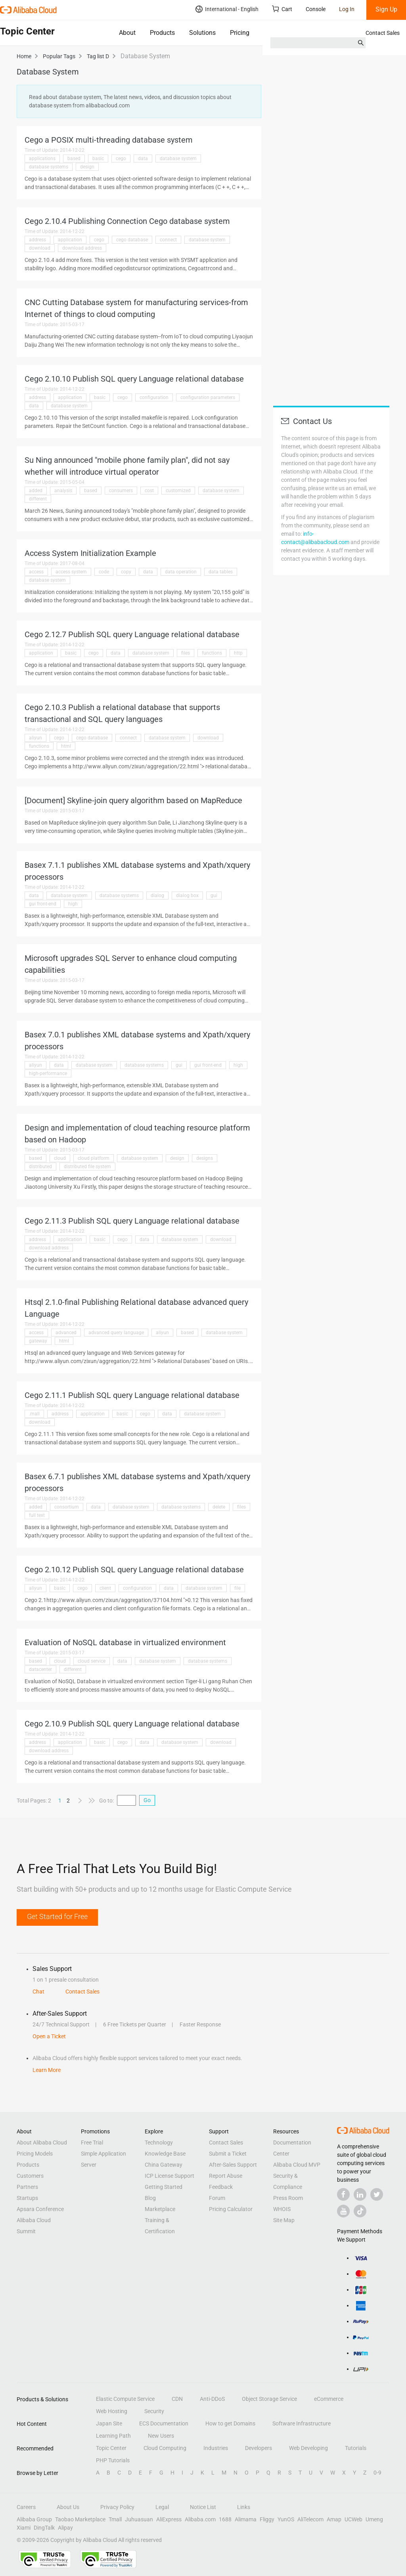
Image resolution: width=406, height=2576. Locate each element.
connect (168, 240)
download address (82, 248)
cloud (60, 1158)
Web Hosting (111, 2411)
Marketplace (160, 2209)
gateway (38, 1341)
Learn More (47, 2070)
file (237, 1588)
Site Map (284, 2220)
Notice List (203, 2507)
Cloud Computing (165, 2448)
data (143, 158)
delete (219, 1507)
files (185, 653)
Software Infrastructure (301, 2423)
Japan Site (109, 2423)
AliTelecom (310, 2519)
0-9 (377, 2472)
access (36, 572)
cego (121, 158)
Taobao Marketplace (80, 2519)
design (87, 167)
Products (162, 32)
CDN (177, 2399)
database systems (48, 167)
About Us (68, 2507)
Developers (258, 2448)
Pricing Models (35, 2153)
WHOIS (282, 2209)
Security (154, 2411)
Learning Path (113, 2436)
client (105, 1588)
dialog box (187, 895)
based (73, 158)
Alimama (246, 2519)
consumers (121, 490)
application (70, 240)
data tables (221, 572)
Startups (27, 2198)
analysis (63, 490)
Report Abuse (225, 2176)
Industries (215, 2448)
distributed (40, 1166)
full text (37, 1515)
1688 (225, 2519)
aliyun (35, 738)
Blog (150, 2198)
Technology (159, 2142)
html (66, 746)
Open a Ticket (49, 2036)
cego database (132, 240)
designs (204, 1158)
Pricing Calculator (231, 2209)
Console (316, 9)
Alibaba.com (200, 2519)
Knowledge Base (165, 2153)
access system (71, 572)
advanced (66, 1332)
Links (243, 2507)
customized (178, 490)
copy (126, 572)
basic (98, 158)
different (38, 499)
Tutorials (355, 2448)
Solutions (202, 32)
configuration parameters (207, 397)
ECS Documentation (163, 2423)
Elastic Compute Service (125, 2399)
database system (178, 158)
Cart (282, 9)
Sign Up (386, 9)
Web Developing (308, 2448)
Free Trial (92, 2142)
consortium (66, 1507)
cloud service (91, 1661)
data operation (181, 572)
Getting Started (163, 2187)
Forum (217, 2198)
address (37, 240)
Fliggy (267, 2519)
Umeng (374, 2519)
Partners (27, 2187)
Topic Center (111, 2448)
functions (212, 653)
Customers (30, 2176)
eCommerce (328, 2399)
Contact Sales (383, 33)
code (104, 572)
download (39, 248)
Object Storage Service (269, 2399)
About (127, 32)
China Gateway (163, 2165)
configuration (154, 397)
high (73, 904)
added (35, 490)
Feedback (221, 2187)
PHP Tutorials (113, 2460)
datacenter (40, 1669)
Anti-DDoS (212, 2399)
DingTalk (44, 2527)
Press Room (288, 2198)
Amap (334, 2519)
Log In (346, 9)
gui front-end (42, 904)
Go (147, 1800)
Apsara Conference (40, 2209)
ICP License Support (169, 2176)
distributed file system (87, 1166)
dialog (157, 895)
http (238, 653)
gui (214, 895)
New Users (161, 2436)
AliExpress (169, 2519)
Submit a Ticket (228, 2153)
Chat (38, 1991)
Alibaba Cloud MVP (296, 2165)
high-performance (48, 1073)
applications (42, 158)
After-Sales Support (233, 2165)
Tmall (115, 2519)
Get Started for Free (57, 1916)
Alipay (65, 2527)
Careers (26, 2507)
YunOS (286, 2519)
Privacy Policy (117, 2507)
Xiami (24, 2527)
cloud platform (93, 1158)
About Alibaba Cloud (42, 2142)
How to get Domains (230, 2423)
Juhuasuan (139, 2519)
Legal (162, 2507)
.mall (34, 1414)
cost (149, 490)
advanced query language (116, 1332)
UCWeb (353, 2519)
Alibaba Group (34, 2519)
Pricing (239, 32)
